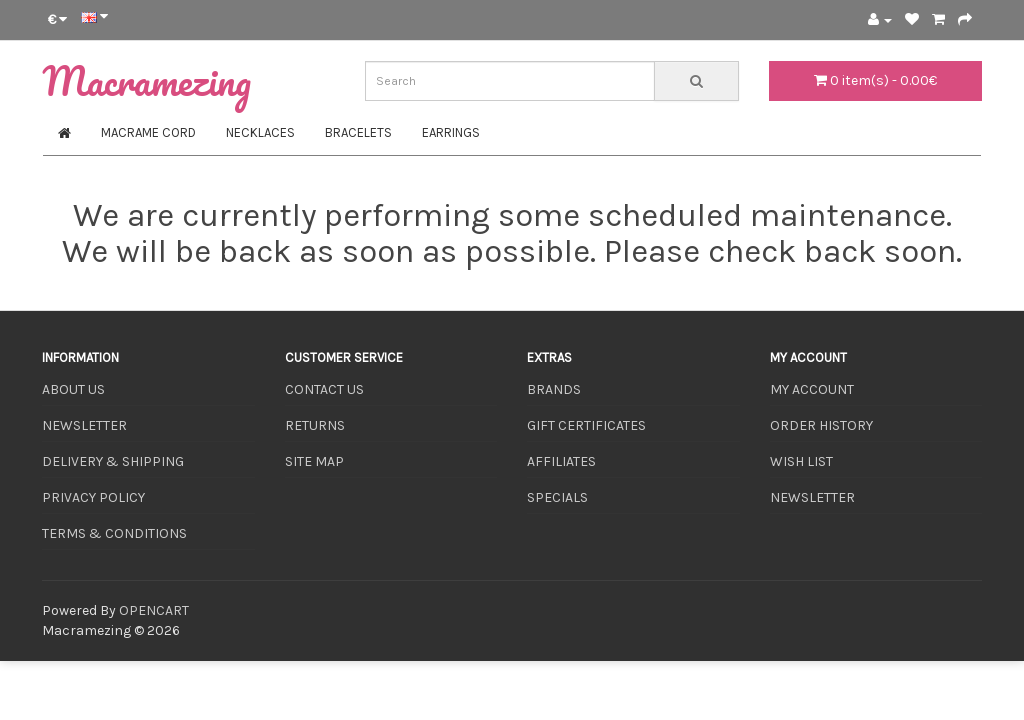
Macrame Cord (148, 132)
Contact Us (324, 389)
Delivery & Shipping (113, 461)
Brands (554, 389)
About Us (73, 389)
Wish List (801, 461)
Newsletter (84, 425)
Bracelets (358, 132)
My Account (812, 389)
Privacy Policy (93, 497)
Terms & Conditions (114, 533)
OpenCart (154, 610)
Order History (821, 425)
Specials (557, 497)
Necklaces (260, 132)
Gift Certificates (586, 425)
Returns (315, 425)
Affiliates (561, 461)
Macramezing (146, 80)
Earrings (451, 132)
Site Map (314, 461)
